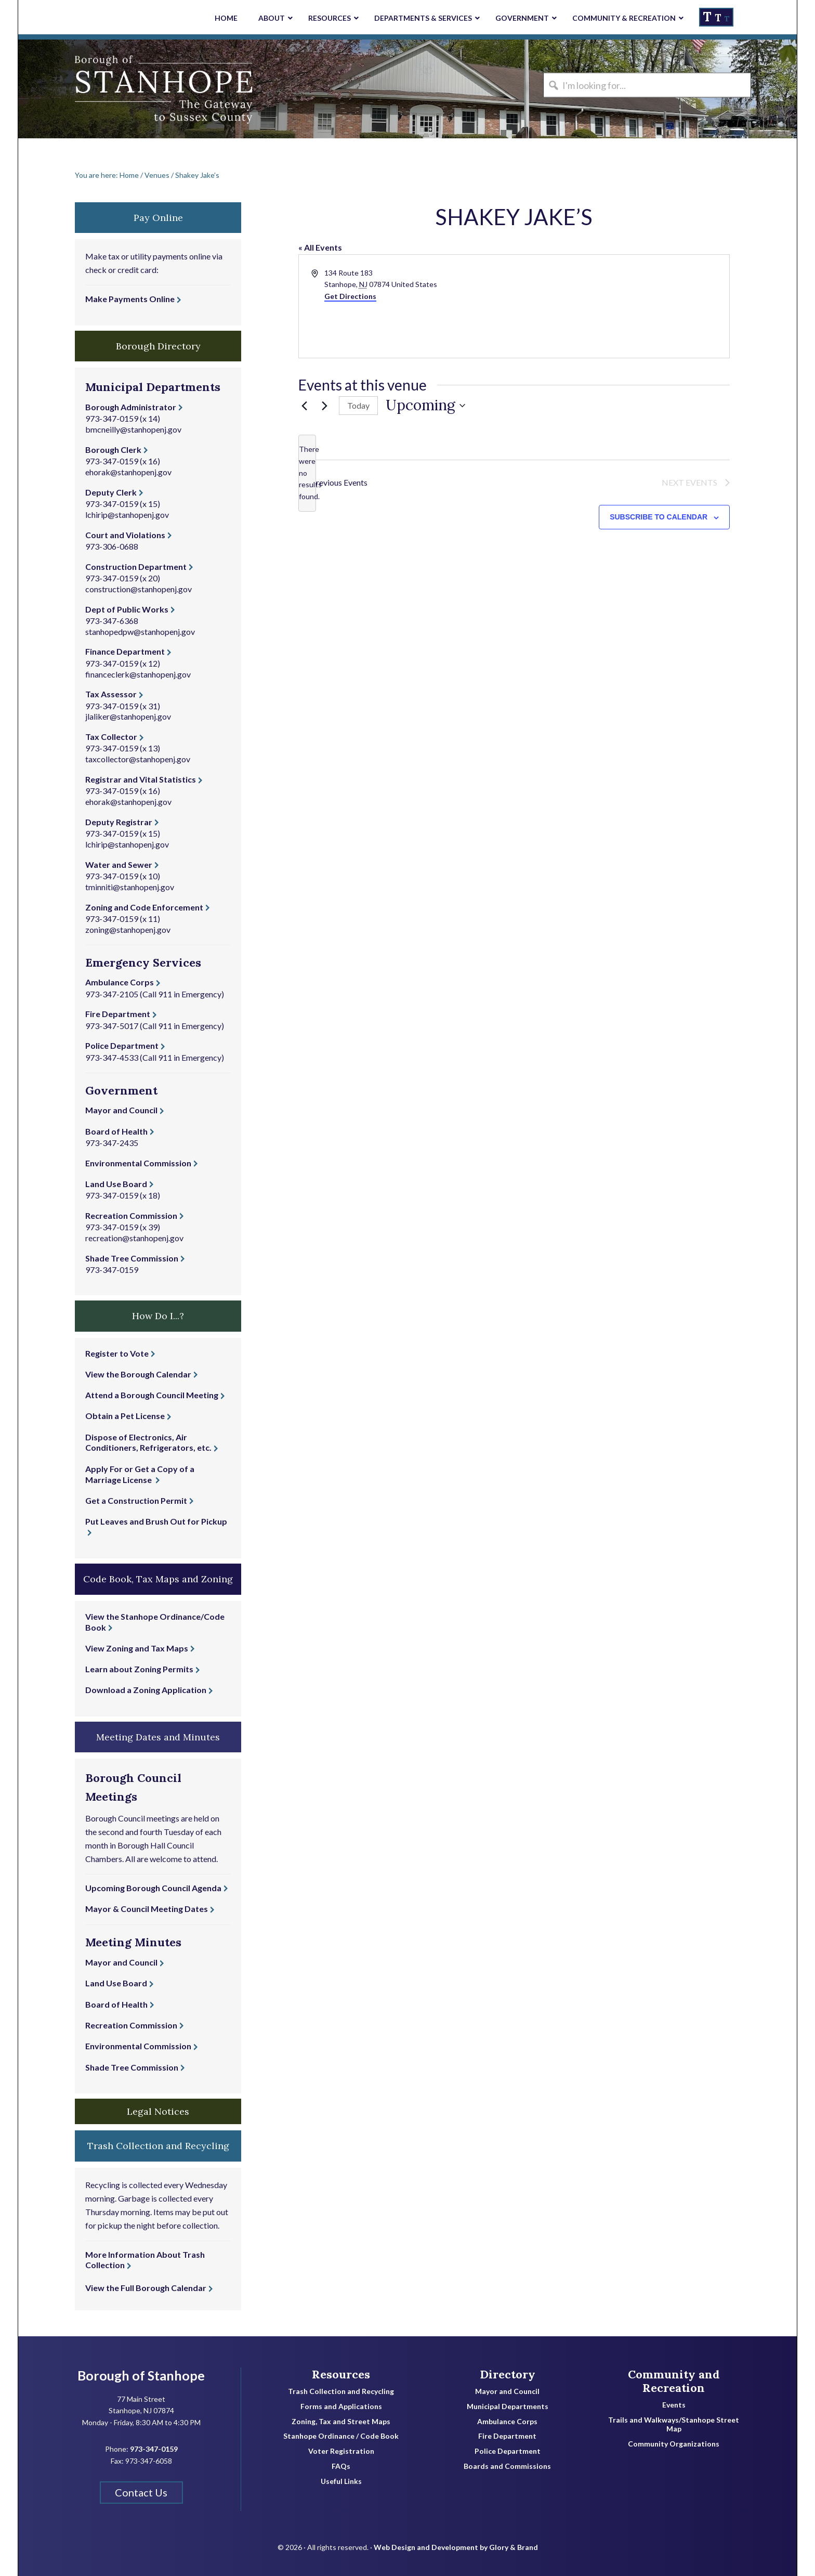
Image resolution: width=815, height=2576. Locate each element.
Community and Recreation (674, 2381)
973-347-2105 (111, 994)
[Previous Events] (304, 405)
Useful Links (341, 2481)
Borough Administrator (130, 407)
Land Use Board (116, 1184)
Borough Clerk (113, 449)
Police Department (122, 1045)
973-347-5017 (111, 1026)
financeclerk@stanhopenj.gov (138, 674)
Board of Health (116, 1131)
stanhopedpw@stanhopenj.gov (140, 631)
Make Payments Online (130, 299)
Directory (507, 2374)
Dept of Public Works (126, 609)
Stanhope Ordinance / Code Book (341, 2436)
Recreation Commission (131, 1215)
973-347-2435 (111, 1143)
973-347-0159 (111, 418)
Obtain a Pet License (125, 1416)
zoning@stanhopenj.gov (127, 929)
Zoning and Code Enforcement (144, 907)
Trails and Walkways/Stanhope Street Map (673, 2424)
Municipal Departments (507, 2406)
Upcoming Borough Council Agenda (153, 1888)
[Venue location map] (621, 306)
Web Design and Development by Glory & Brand (456, 2539)
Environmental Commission (138, 1163)
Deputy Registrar (118, 822)
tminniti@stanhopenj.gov (129, 887)
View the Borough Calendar (138, 1374)
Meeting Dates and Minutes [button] (158, 1737)
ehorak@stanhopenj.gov (128, 472)
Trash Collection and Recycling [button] (158, 2146)
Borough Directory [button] (158, 346)
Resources (341, 2374)
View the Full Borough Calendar (145, 2288)
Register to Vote (117, 1353)
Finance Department (125, 651)
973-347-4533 (111, 1057)
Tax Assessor (111, 694)
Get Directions (350, 296)
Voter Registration (341, 2451)
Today (358, 405)
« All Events (320, 247)
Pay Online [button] (158, 218)
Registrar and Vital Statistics (140, 779)
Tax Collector (111, 736)
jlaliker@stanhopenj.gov (128, 716)
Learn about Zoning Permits (139, 1669)
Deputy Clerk (111, 492)
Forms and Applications (341, 2406)
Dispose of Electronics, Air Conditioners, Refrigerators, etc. (148, 1442)
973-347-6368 (111, 621)
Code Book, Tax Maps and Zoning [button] (158, 1579)
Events (674, 2405)
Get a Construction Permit (136, 1500)
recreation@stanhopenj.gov (134, 1238)
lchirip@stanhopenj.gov (127, 514)
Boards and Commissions (507, 2466)
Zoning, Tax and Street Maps (341, 2421)
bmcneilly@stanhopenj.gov (133, 429)
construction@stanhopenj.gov (138, 589)
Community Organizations (673, 2444)
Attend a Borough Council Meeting (151, 1395)
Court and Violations (125, 535)
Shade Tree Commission (131, 1258)
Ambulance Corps (119, 982)
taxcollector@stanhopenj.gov (137, 759)
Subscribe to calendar (658, 519)
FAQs (341, 2466)
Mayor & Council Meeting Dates (146, 1909)
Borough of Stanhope (96, 89)
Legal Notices (158, 2111)
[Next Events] (325, 405)
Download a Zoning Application (145, 1690)
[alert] (307, 473)
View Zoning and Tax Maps (136, 1648)
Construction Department (136, 566)
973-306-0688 (111, 546)
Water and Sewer (118, 864)
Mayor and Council (121, 1110)
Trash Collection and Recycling (341, 2391)
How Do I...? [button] (158, 1316)
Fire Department (117, 1014)
